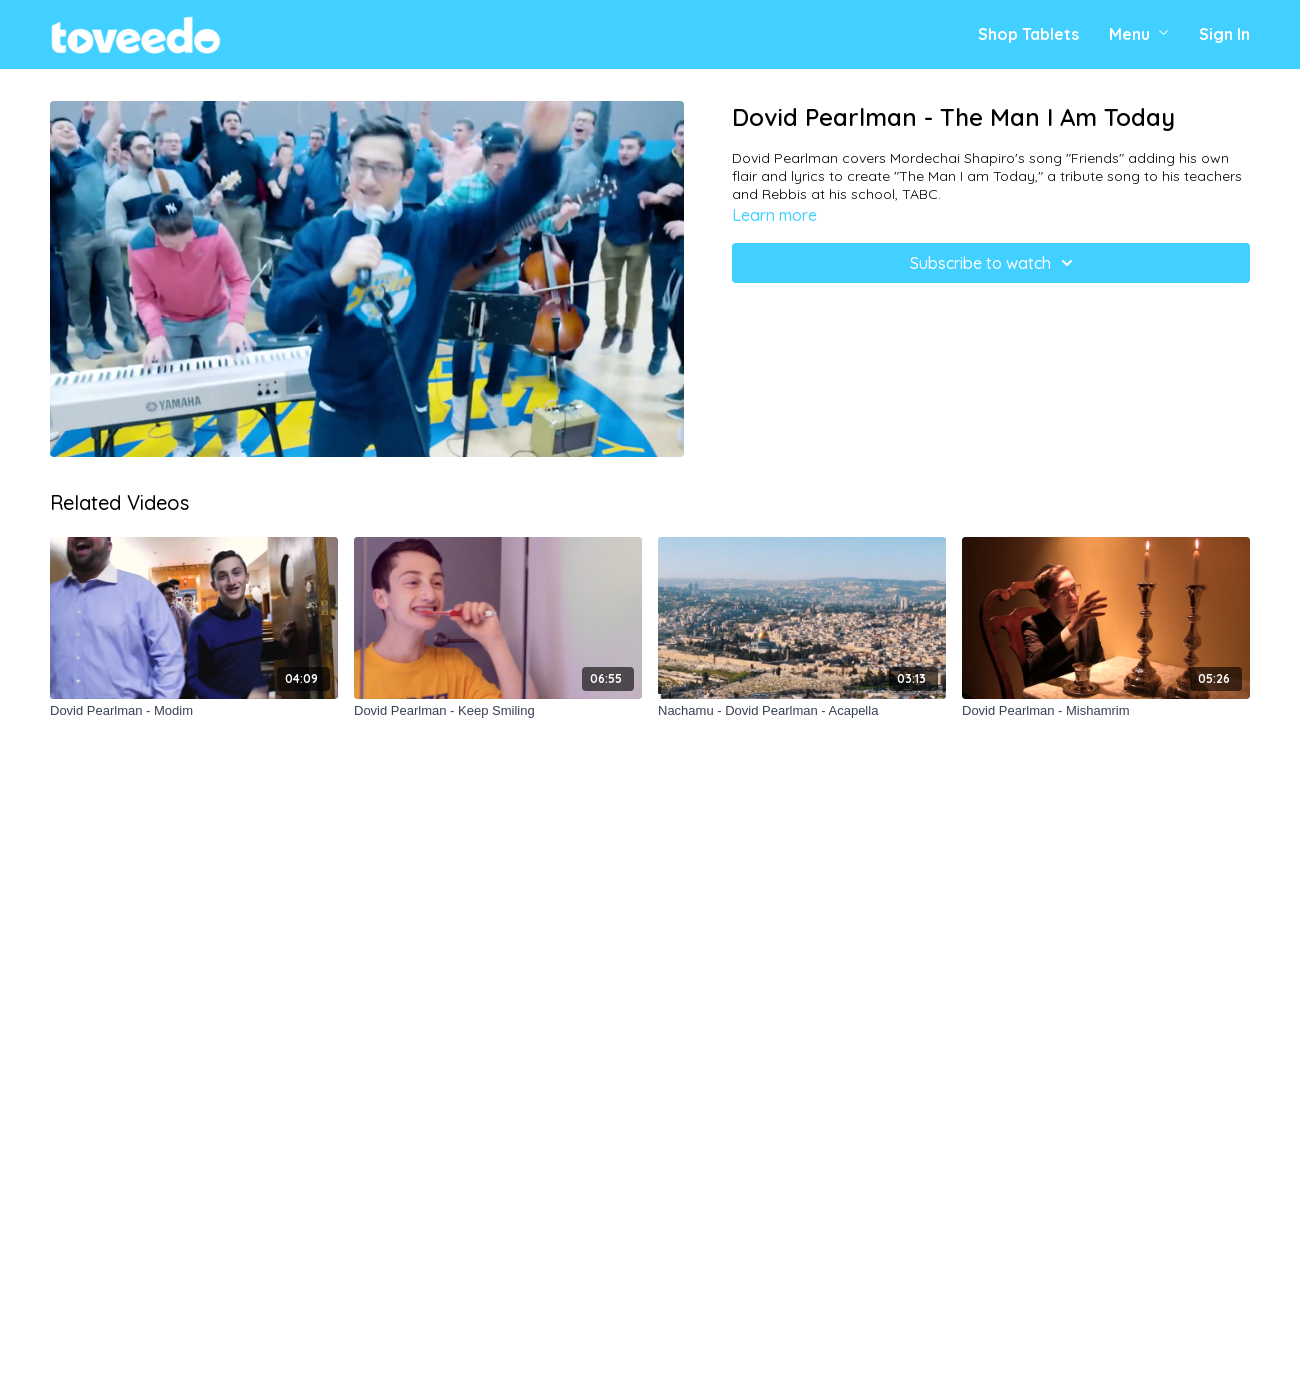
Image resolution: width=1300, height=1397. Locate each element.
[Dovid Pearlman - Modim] (194, 711)
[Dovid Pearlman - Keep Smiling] (498, 711)
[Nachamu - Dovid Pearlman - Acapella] (802, 711)
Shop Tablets (1028, 34)
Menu (1139, 34)
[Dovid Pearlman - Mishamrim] (1106, 711)
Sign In (1224, 34)
